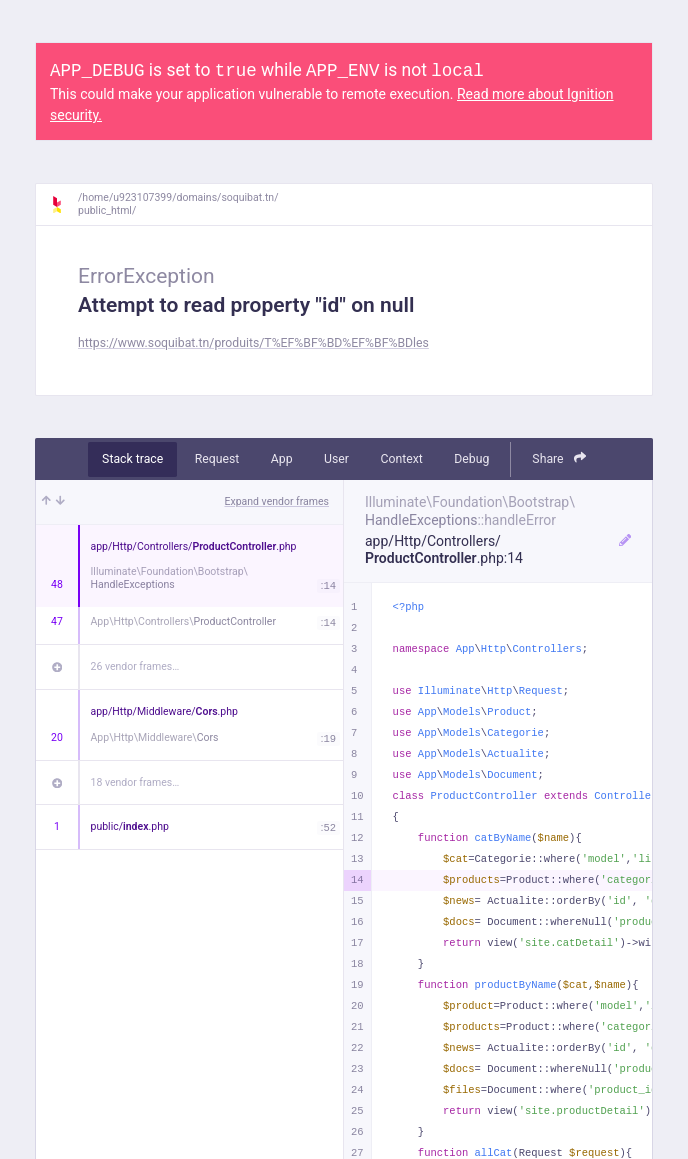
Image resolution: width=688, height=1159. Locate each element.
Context (401, 459)
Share (559, 458)
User (336, 459)
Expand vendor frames (277, 501)
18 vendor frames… (135, 782)
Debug (471, 459)
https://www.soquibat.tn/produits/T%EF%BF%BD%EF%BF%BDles (253, 343)
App (282, 459)
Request (217, 459)
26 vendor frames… (135, 666)
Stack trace (132, 459)
